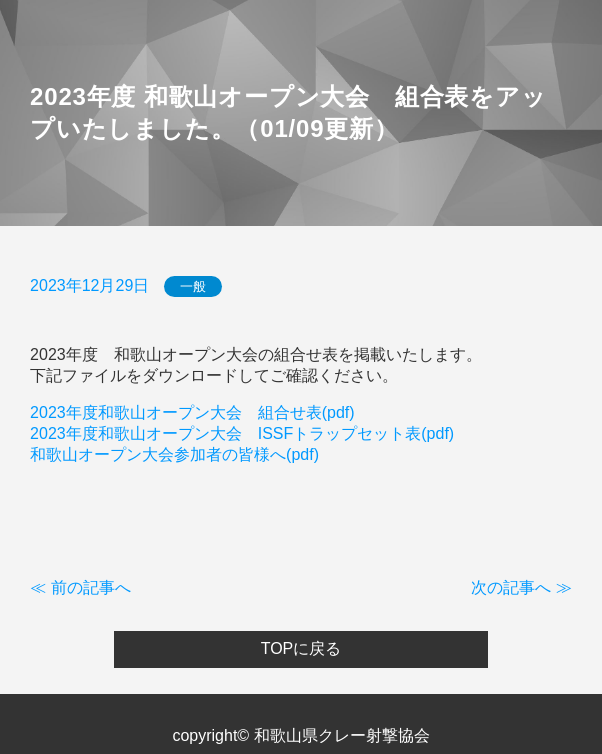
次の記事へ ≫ (521, 587)
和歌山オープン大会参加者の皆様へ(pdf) (174, 454)
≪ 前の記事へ (80, 587)
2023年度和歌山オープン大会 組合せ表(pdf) (192, 412)
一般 (193, 286)
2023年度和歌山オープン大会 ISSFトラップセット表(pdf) (242, 433)
